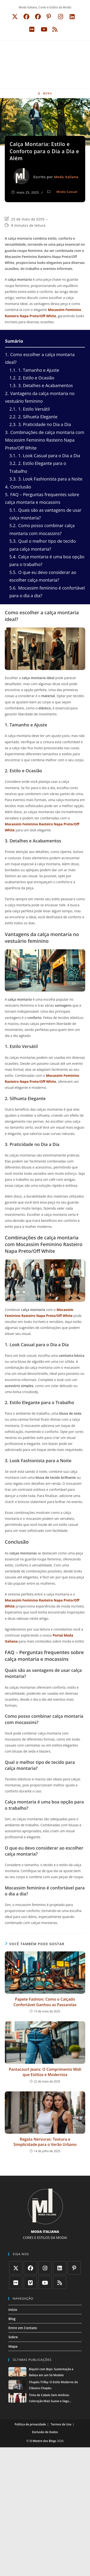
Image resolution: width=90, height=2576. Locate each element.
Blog (11, 2318)
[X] (15, 2267)
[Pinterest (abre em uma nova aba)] (48, 16)
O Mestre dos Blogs (43, 2441)
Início (12, 2309)
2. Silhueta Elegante (33, 417)
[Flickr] (15, 2282)
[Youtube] (45, 2282)
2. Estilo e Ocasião (31, 378)
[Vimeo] (30, 2282)
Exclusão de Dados (45, 2432)
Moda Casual (66, 191)
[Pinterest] (74, 2267)
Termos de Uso (61, 2424)
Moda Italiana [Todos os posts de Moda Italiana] (66, 177)
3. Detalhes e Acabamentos (41, 385)
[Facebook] (30, 2267)
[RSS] (59, 2282)
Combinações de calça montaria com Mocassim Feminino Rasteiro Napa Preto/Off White (44, 440)
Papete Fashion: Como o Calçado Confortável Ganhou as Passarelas (45, 2002)
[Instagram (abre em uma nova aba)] (61, 16)
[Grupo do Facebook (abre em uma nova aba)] (38, 16)
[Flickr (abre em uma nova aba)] (32, 29)
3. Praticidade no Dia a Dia (40, 424)
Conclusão (18, 487)
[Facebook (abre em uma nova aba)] (26, 16)
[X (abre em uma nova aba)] (15, 16)
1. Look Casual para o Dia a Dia (44, 455)
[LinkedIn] (59, 2267)
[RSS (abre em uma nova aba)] (54, 29)
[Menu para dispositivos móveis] (45, 93)
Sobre (13, 2337)
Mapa (13, 2346)
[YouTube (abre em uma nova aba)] (44, 29)
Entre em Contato (22, 2328)
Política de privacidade (30, 2424)
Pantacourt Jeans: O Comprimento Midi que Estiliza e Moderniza (45, 2072)
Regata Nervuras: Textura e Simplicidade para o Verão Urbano (45, 2142)
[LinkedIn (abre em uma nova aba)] (72, 16)
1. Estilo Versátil (29, 409)
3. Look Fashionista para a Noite (45, 479)
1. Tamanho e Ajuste (34, 370)
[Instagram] (45, 2267)
